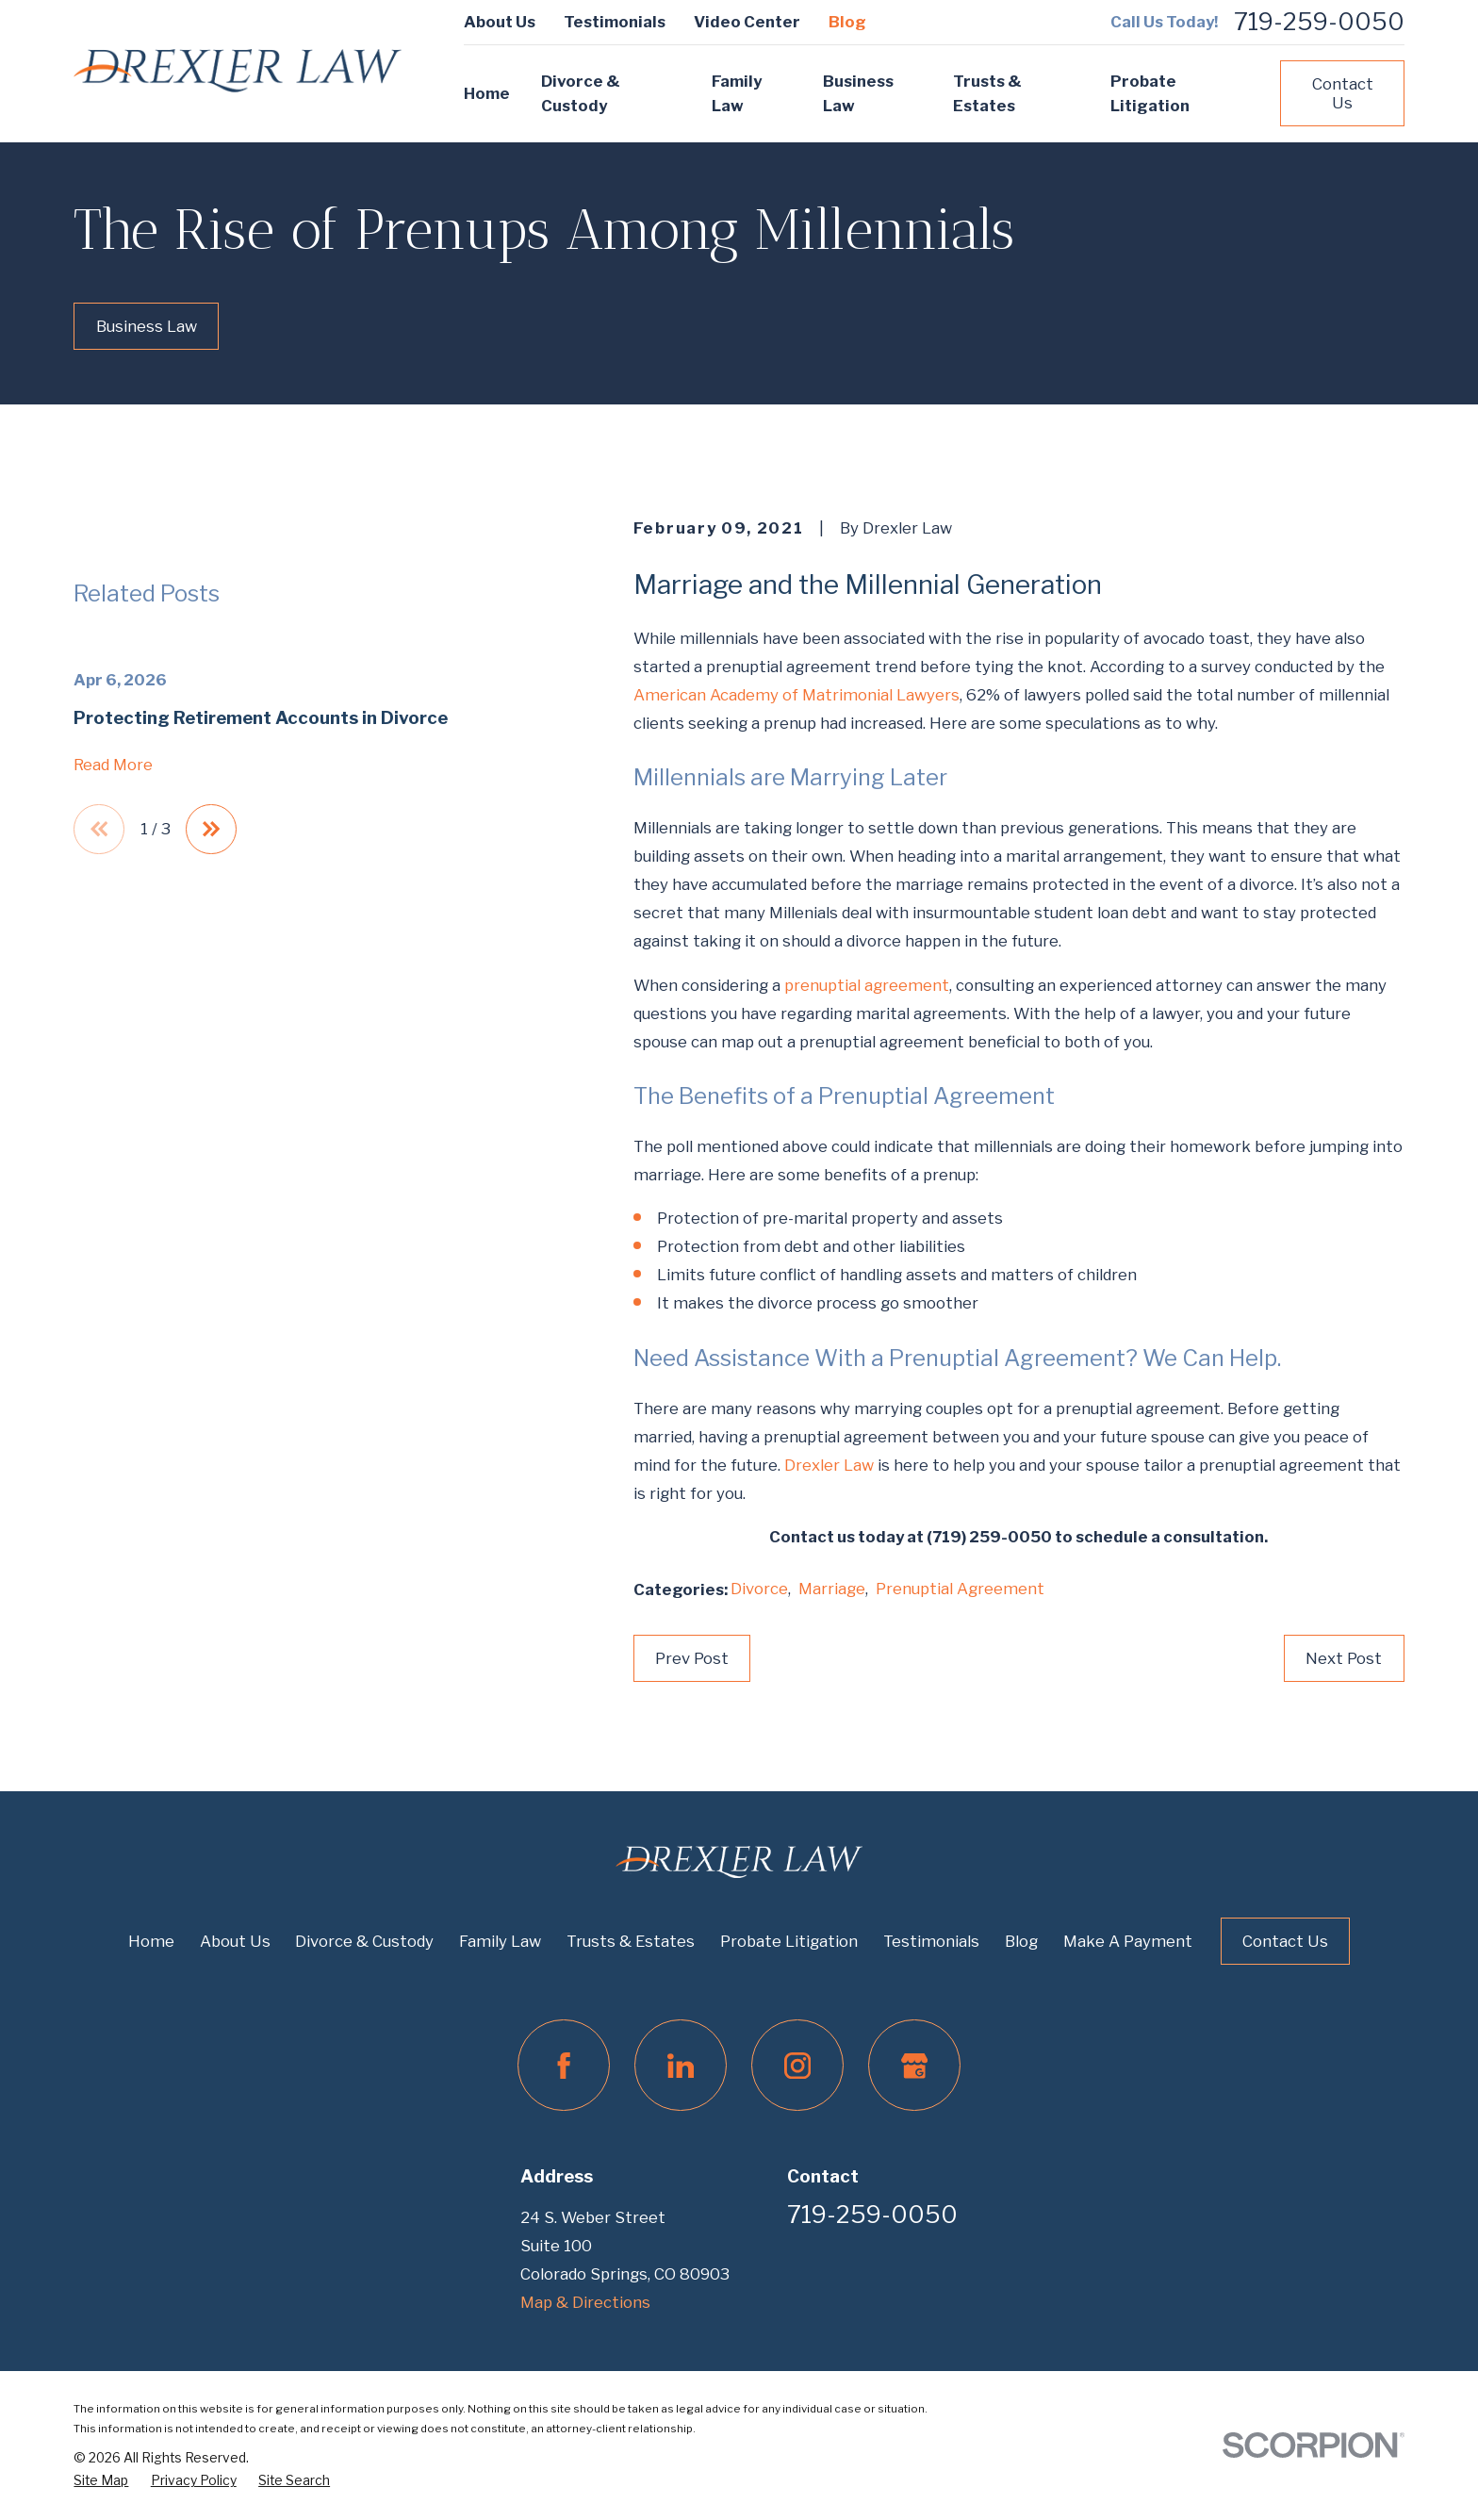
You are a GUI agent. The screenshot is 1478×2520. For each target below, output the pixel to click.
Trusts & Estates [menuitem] (987, 94)
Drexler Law (829, 1465)
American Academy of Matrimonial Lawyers (796, 694)
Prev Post (692, 1658)
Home (151, 1941)
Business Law (146, 326)
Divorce (759, 1588)
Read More (113, 993)
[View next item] (211, 1057)
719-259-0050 (1319, 22)
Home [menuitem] (487, 93)
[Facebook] (563, 2065)
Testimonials (614, 21)
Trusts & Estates (631, 1941)
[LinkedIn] (680, 2065)
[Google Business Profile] (914, 2065)
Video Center (747, 21)
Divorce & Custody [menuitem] (580, 94)
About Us (499, 21)
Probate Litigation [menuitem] (1150, 94)
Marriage (831, 1588)
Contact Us (1342, 93)
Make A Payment (1127, 1941)
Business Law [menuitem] (858, 94)
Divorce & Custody (364, 1941)
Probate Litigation (789, 1941)
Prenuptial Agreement (960, 1588)
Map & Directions (585, 2302)
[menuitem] (101, 2480)
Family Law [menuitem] (737, 94)
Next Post (1344, 1658)
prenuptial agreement (866, 985)
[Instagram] (797, 2065)
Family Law (500, 1941)
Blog (847, 21)
